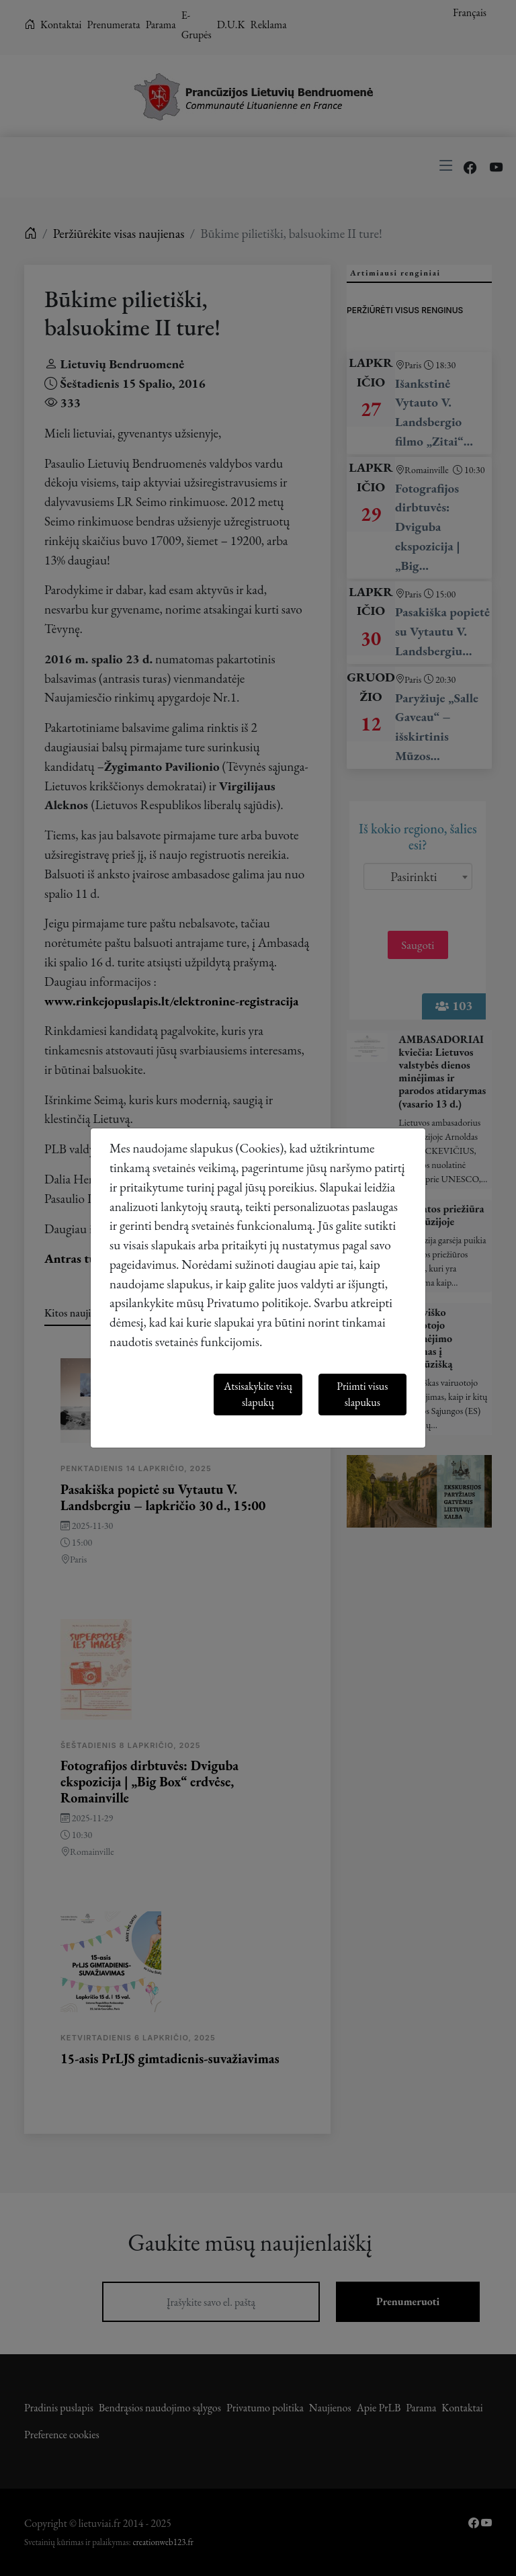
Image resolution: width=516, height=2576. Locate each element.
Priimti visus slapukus (362, 1394)
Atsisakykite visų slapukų (258, 1394)
